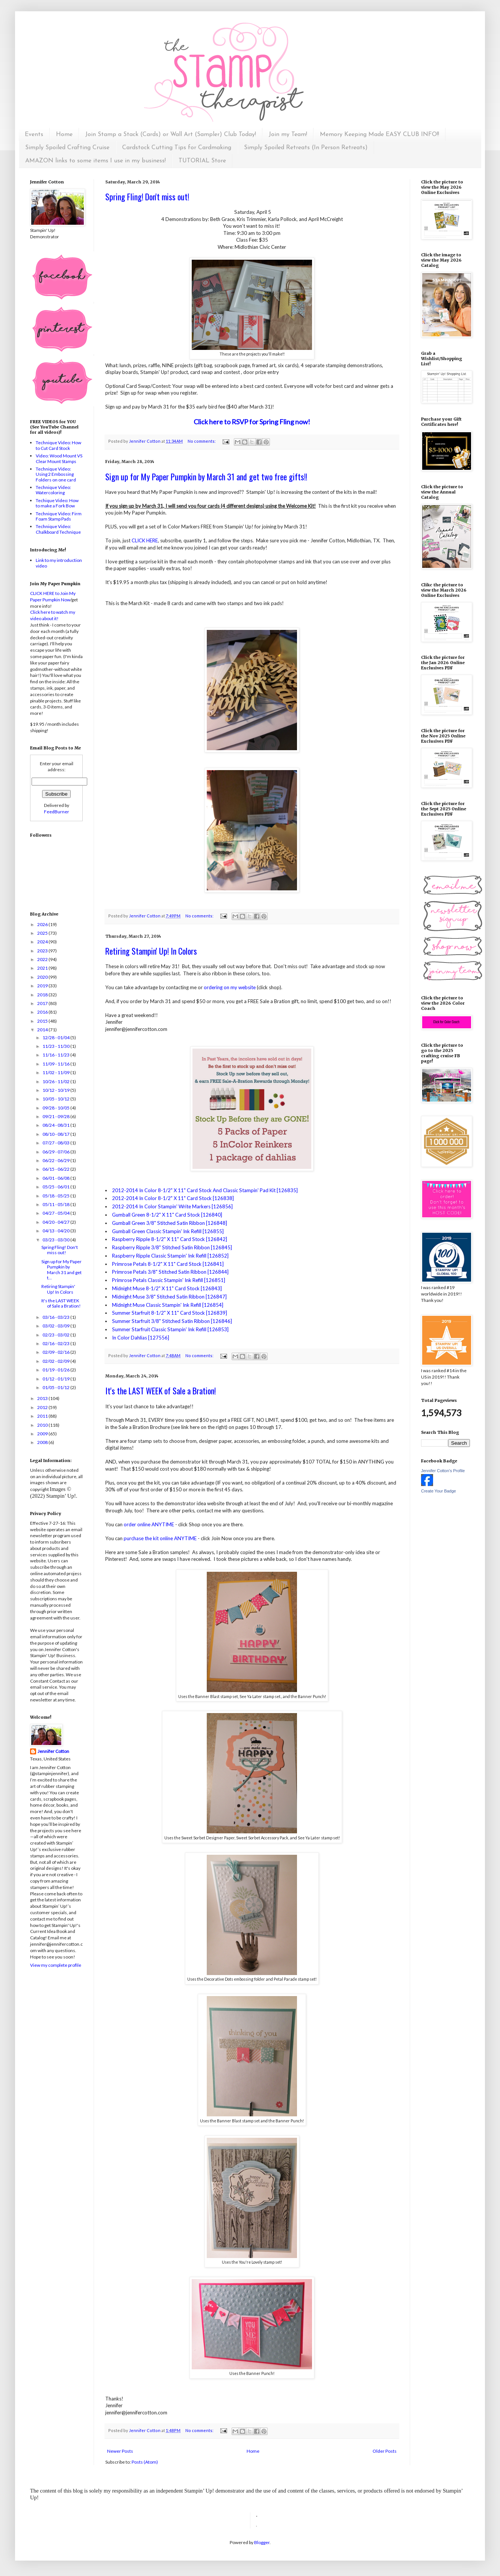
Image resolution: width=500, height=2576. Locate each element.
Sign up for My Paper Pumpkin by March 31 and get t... (61, 1269)
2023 (42, 951)
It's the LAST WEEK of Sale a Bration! (160, 1391)
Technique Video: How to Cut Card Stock (58, 445)
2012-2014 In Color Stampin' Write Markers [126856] (172, 1206)
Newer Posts (120, 2451)
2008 (42, 1442)
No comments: (202, 441)
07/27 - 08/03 (56, 1143)
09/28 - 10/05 (56, 1108)
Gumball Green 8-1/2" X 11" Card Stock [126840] (167, 1215)
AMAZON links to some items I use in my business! (95, 161)
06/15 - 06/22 (56, 1169)
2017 (42, 1003)
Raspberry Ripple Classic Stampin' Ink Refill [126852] (170, 1256)
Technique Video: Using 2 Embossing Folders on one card (56, 474)
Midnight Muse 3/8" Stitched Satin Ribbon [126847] (169, 1297)
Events (34, 135)
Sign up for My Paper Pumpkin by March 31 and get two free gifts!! (206, 477)
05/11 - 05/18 (56, 1204)
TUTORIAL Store (202, 161)
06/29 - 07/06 (56, 1152)
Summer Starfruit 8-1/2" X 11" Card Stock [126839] (169, 1313)
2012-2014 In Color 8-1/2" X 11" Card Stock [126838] (173, 1198)
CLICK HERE (145, 540)
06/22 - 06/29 (56, 1160)
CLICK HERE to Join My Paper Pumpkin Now (53, 596)
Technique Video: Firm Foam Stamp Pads (59, 516)
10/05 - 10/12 (56, 1099)
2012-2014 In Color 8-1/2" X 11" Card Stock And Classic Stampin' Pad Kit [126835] (205, 1190)
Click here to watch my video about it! (52, 615)
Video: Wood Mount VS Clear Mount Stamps (59, 458)
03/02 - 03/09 (56, 1326)
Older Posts (385, 2451)
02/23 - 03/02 (56, 1335)
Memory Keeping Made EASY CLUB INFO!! (379, 135)
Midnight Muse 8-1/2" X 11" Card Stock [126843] (167, 1288)
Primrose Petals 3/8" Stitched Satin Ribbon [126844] (170, 1272)
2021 (42, 968)
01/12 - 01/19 (56, 1379)
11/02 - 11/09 (56, 1072)
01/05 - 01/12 (56, 1387)
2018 (42, 994)
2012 (42, 1407)
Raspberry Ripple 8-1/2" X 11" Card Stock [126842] (169, 1239)
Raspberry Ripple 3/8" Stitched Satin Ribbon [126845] (172, 1247)
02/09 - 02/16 (56, 1352)
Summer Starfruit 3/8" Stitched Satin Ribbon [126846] (172, 1321)
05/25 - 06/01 (56, 1187)
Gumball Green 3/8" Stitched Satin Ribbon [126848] (169, 1223)
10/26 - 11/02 (56, 1081)
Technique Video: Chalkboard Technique (58, 529)
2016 (42, 1012)
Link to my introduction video (59, 562)
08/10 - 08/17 (56, 1134)
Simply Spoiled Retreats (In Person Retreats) (306, 148)
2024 (42, 941)
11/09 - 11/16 (56, 1064)
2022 (42, 959)
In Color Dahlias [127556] (140, 1338)
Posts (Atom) (145, 2462)
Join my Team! (288, 135)
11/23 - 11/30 (56, 1046)
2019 (42, 985)
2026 (42, 924)
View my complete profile (55, 1965)
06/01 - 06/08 (56, 1178)
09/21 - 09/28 (56, 1116)
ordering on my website (230, 987)
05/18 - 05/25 (56, 1196)
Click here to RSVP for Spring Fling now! (252, 422)
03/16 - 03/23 (56, 1317)
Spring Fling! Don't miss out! (147, 197)
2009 (42, 1433)
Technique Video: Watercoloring (53, 489)
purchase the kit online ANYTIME (160, 1538)
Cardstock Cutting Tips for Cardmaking (176, 148)
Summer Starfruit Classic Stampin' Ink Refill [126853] (170, 1329)
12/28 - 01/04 (56, 1037)
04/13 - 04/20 (56, 1231)
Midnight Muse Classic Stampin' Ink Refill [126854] (167, 1305)
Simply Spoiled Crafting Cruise (67, 148)
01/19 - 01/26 (56, 1370)
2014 (42, 1029)
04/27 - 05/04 (56, 1213)
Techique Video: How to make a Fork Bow (57, 503)
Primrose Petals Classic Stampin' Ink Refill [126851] (168, 1280)
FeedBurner (56, 811)
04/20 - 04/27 (56, 1222)
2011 (42, 1416)
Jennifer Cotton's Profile (443, 1470)
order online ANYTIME (149, 1524)
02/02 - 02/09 (56, 1361)
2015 (42, 1021)
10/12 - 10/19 (56, 1090)
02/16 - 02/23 (56, 1343)
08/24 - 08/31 (56, 1125)
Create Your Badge (438, 1491)
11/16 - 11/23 (56, 1055)
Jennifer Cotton (53, 1751)
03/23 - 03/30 (56, 1240)
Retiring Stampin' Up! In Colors (151, 951)
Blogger (262, 2542)
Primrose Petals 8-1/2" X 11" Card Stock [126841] (168, 1264)
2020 (42, 977)
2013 (42, 1398)
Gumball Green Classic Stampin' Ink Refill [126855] (168, 1231)
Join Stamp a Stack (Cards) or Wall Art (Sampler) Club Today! (170, 135)
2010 (42, 1425)
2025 (42, 933)
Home (64, 135)
